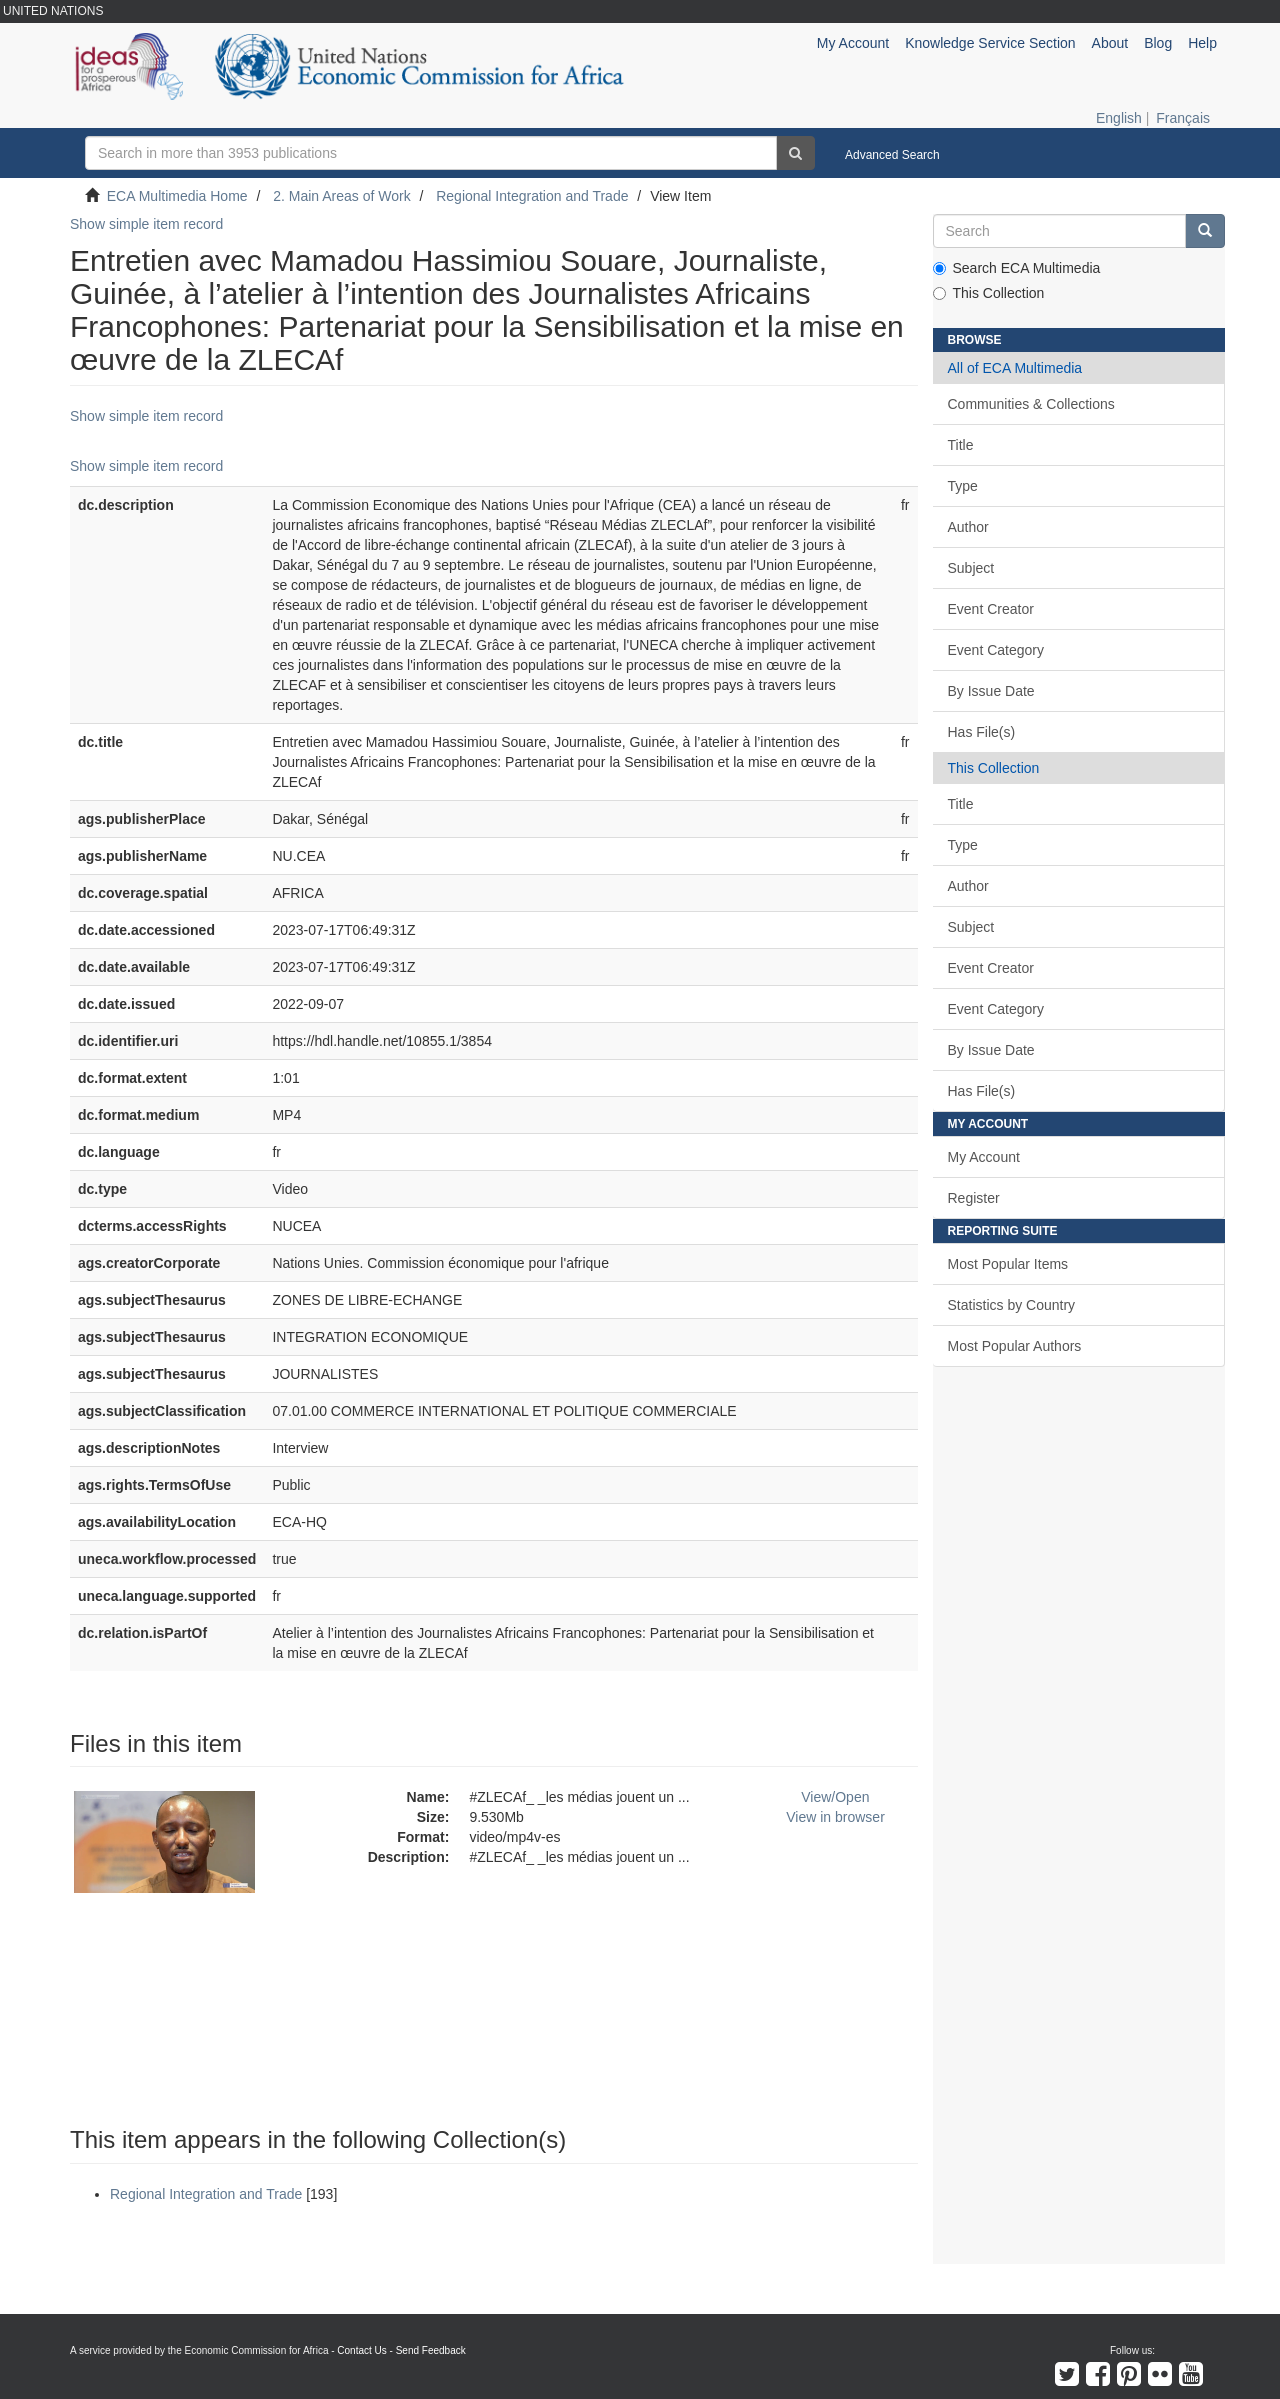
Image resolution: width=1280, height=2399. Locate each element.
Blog (1158, 43)
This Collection (989, 293)
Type (963, 486)
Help (1202, 43)
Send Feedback (431, 2350)
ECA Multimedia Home (177, 196)
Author (968, 527)
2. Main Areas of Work (341, 196)
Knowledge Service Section (990, 43)
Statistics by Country (1012, 1305)
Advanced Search (892, 155)
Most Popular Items (1008, 1264)
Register (974, 1198)
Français (1183, 118)
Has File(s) (982, 732)
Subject (971, 568)
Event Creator (991, 609)
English (1119, 118)
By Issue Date (991, 691)
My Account (984, 1157)
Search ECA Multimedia (1017, 268)
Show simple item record (146, 224)
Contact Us (361, 2350)
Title (961, 445)
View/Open (835, 1797)
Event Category (996, 650)
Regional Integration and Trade (532, 196)
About (1110, 43)
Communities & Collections (1031, 404)
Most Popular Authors (1015, 1346)
